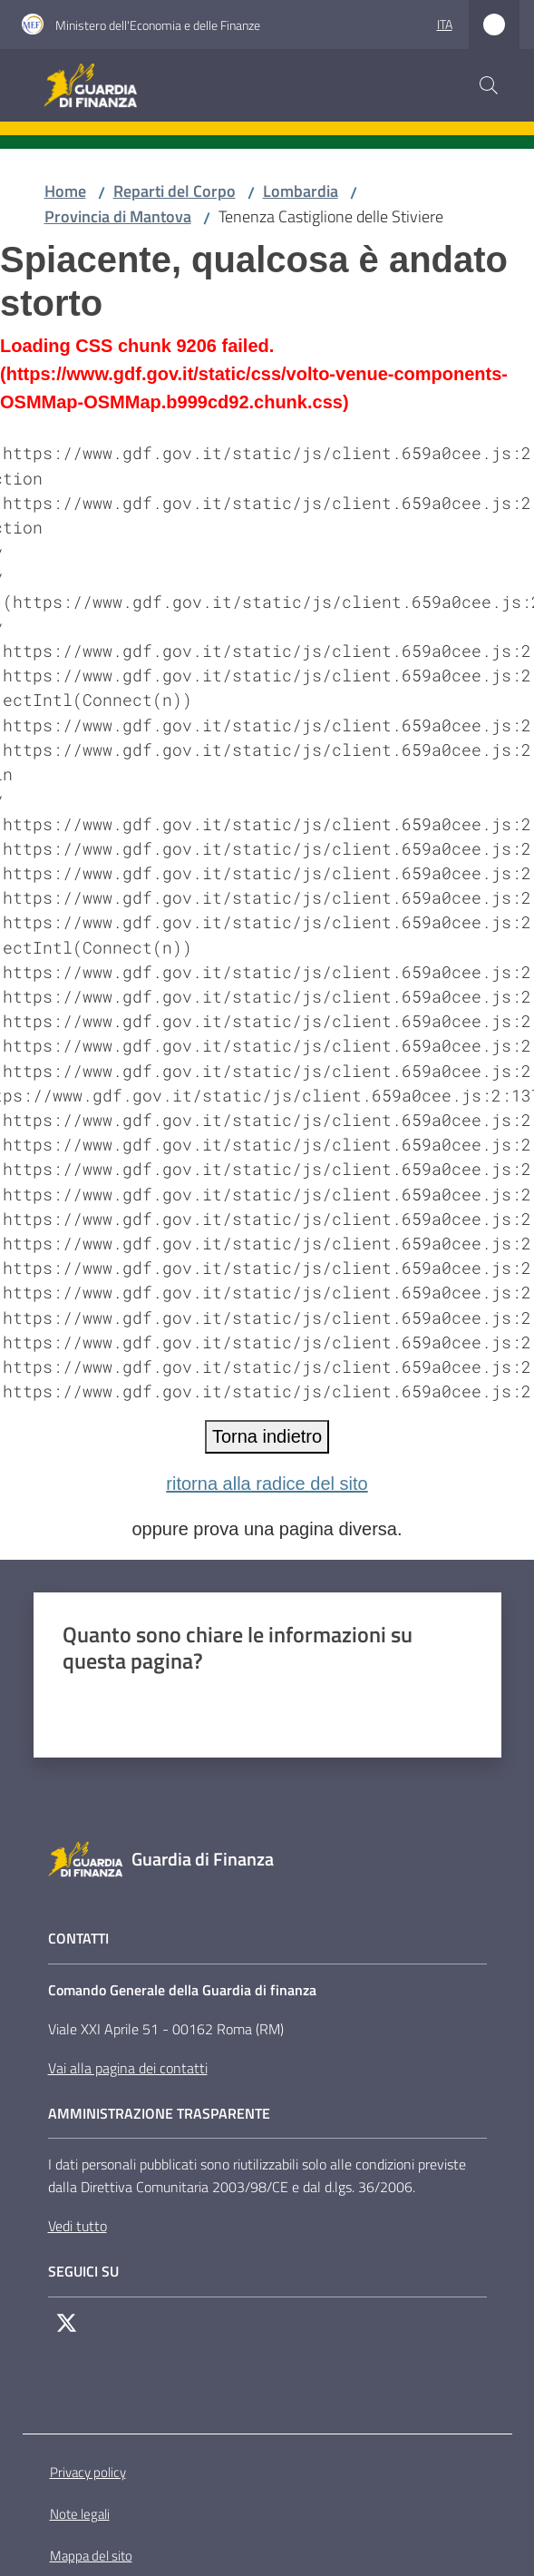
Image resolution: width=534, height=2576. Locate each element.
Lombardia (300, 191)
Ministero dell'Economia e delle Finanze (157, 24)
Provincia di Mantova (117, 216)
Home (65, 191)
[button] (488, 85)
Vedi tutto (77, 2226)
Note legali (80, 2513)
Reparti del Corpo (174, 191)
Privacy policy (88, 2472)
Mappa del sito (91, 2555)
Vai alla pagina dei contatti (128, 2068)
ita (444, 24)
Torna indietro (267, 1436)
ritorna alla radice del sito (266, 1484)
